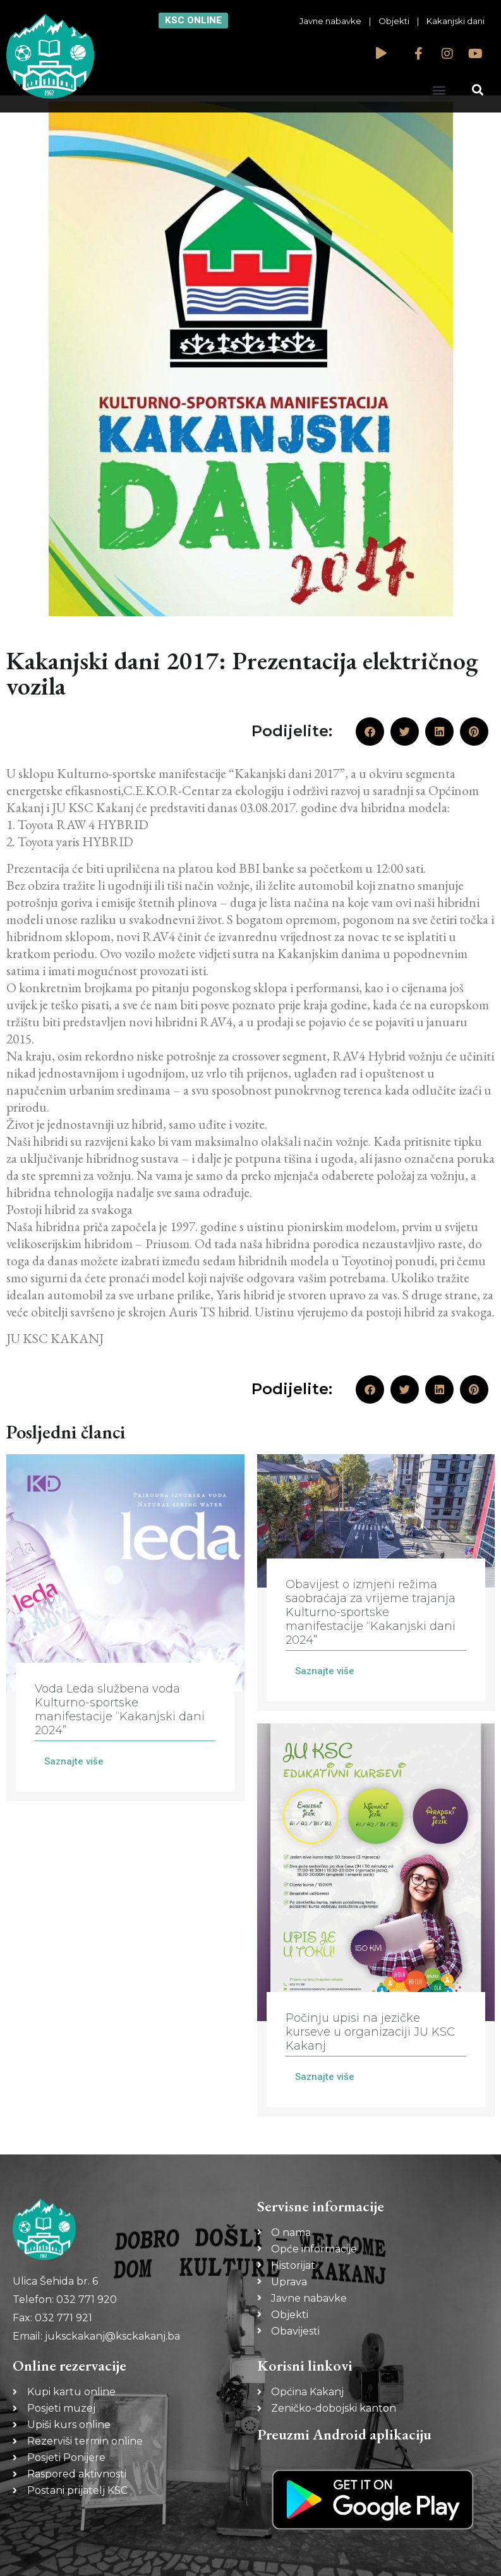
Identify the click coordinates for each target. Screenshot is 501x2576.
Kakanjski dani (455, 21)
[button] (439, 89)
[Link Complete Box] (125, 1628)
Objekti (394, 21)
